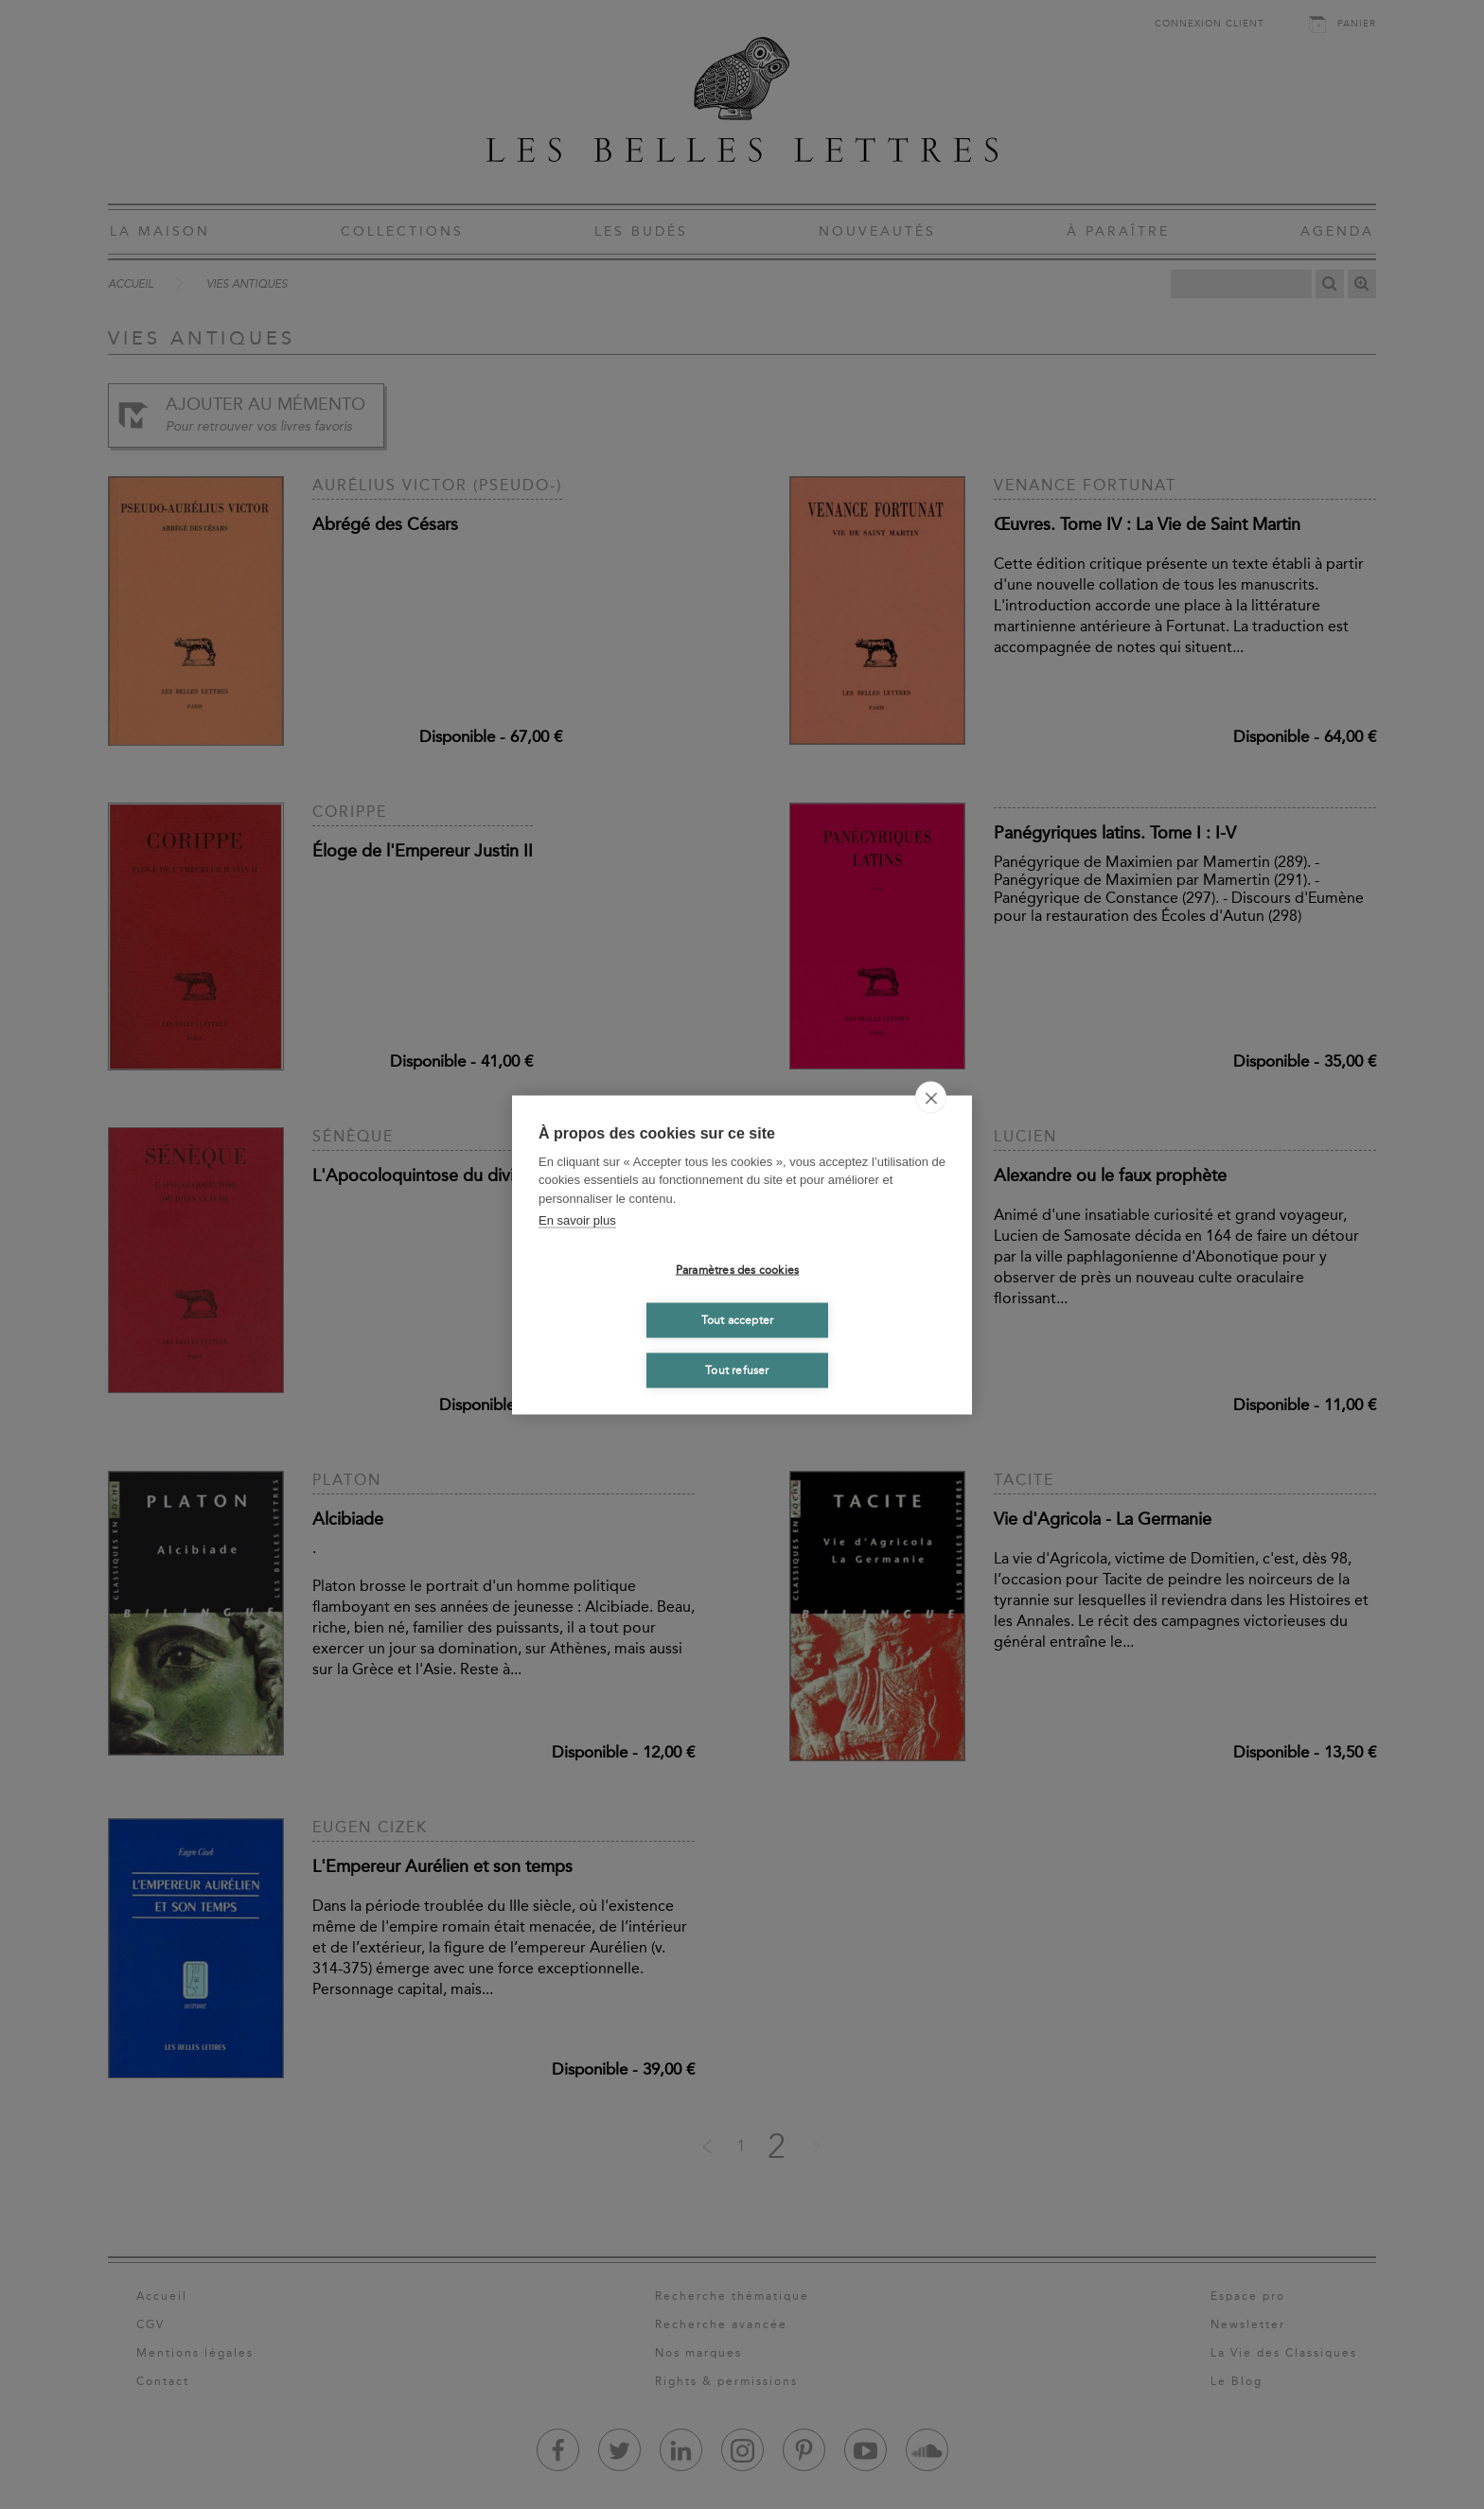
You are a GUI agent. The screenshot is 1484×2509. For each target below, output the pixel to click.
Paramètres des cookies (737, 1270)
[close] (930, 1097)
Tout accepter (737, 1320)
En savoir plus (577, 1220)
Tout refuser (736, 1370)
